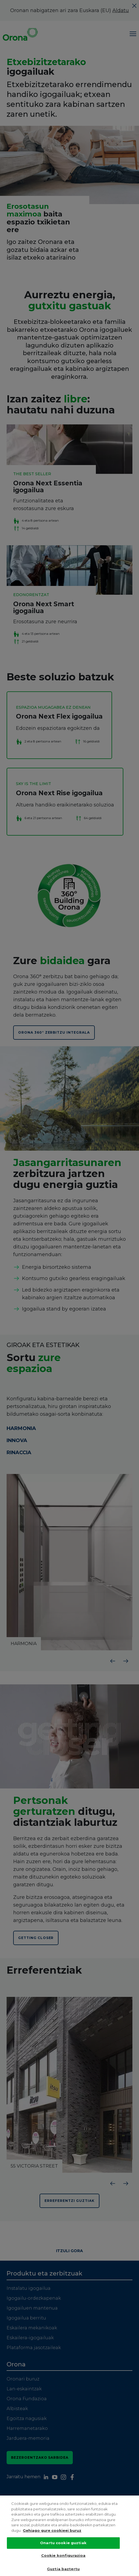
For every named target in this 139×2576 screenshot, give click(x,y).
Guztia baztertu (63, 2569)
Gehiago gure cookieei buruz (52, 2530)
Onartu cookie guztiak (63, 2543)
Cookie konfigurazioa (63, 2555)
